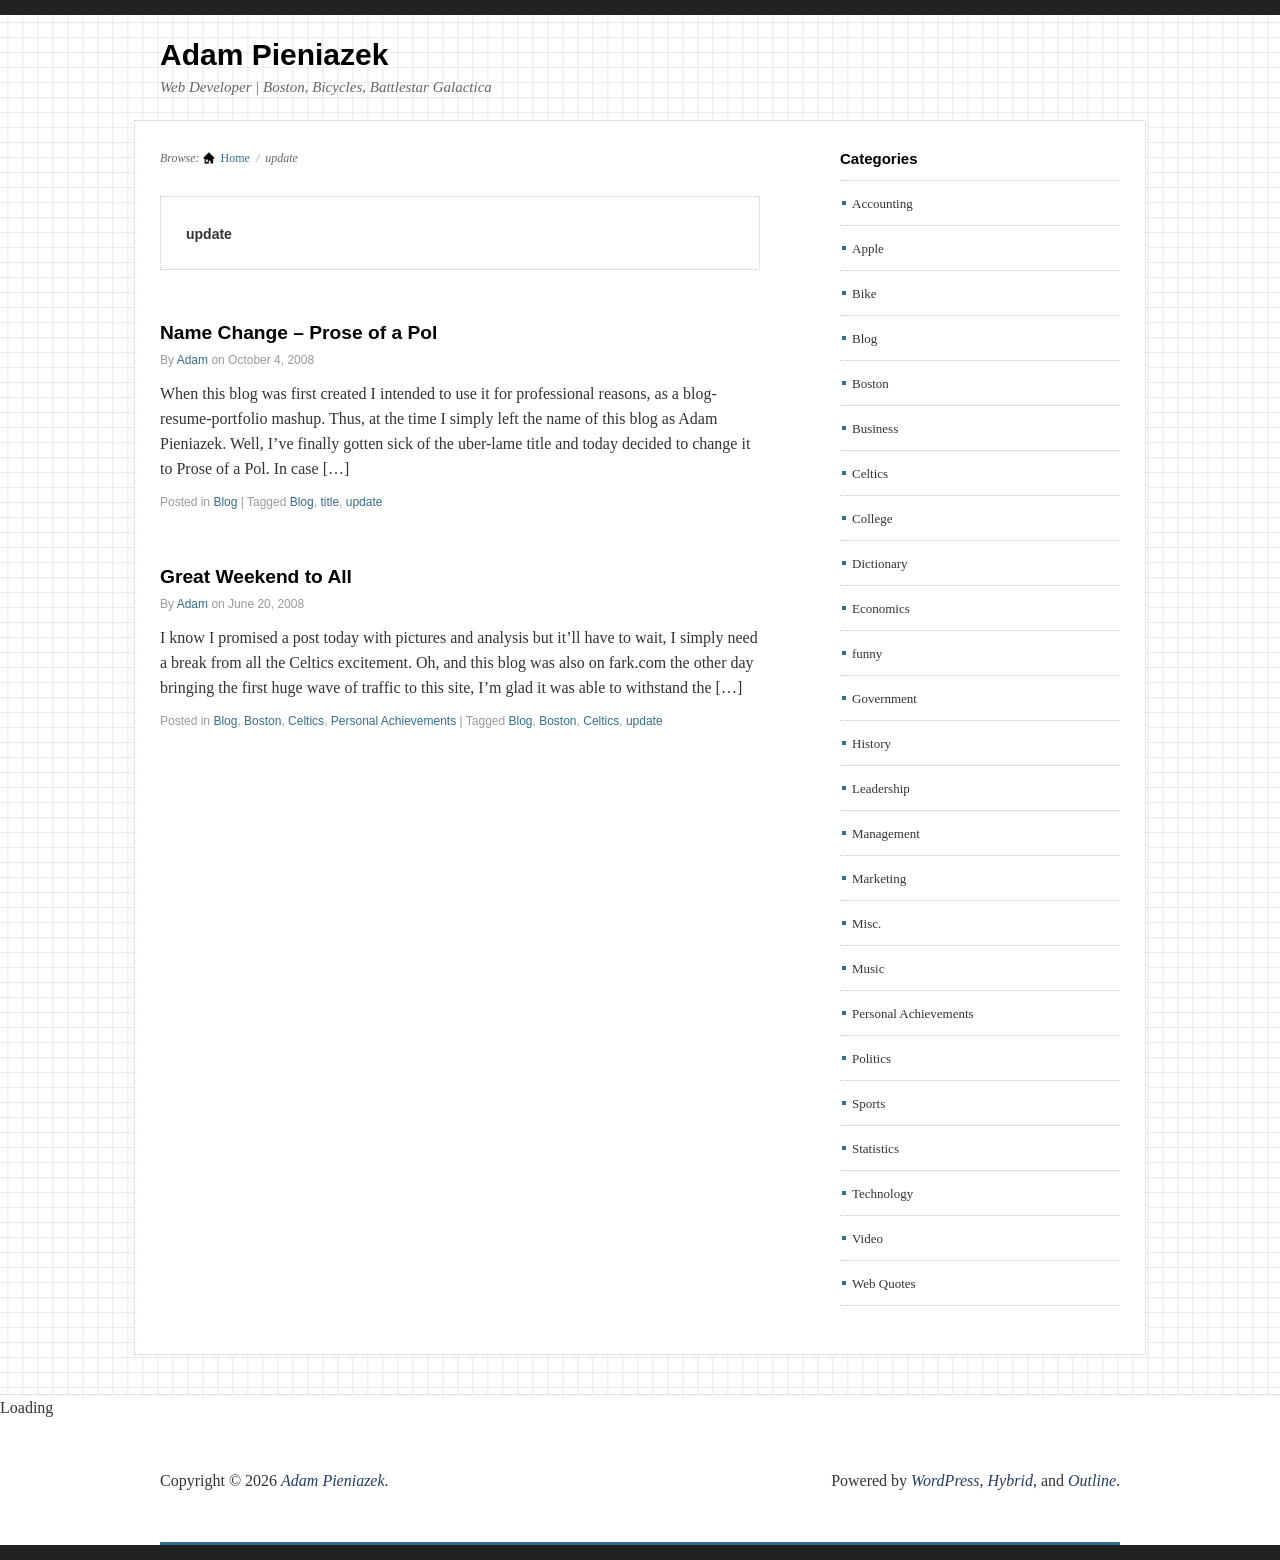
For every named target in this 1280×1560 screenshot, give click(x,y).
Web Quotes (884, 1283)
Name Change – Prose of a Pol (298, 332)
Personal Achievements (393, 721)
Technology (882, 1193)
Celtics (306, 721)
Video (867, 1238)
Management (886, 833)
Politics (871, 1058)
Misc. (866, 923)
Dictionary (880, 563)
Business (875, 428)
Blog (225, 502)
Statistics (875, 1148)
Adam (192, 360)
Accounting (882, 203)
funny (867, 653)
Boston (262, 721)
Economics (881, 608)
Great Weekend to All (256, 576)
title (329, 502)
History (871, 743)
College (872, 518)
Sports (868, 1103)
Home (235, 158)
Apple (868, 248)
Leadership (881, 788)
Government (884, 698)
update (364, 502)
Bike (864, 293)
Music (868, 968)
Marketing (879, 878)
